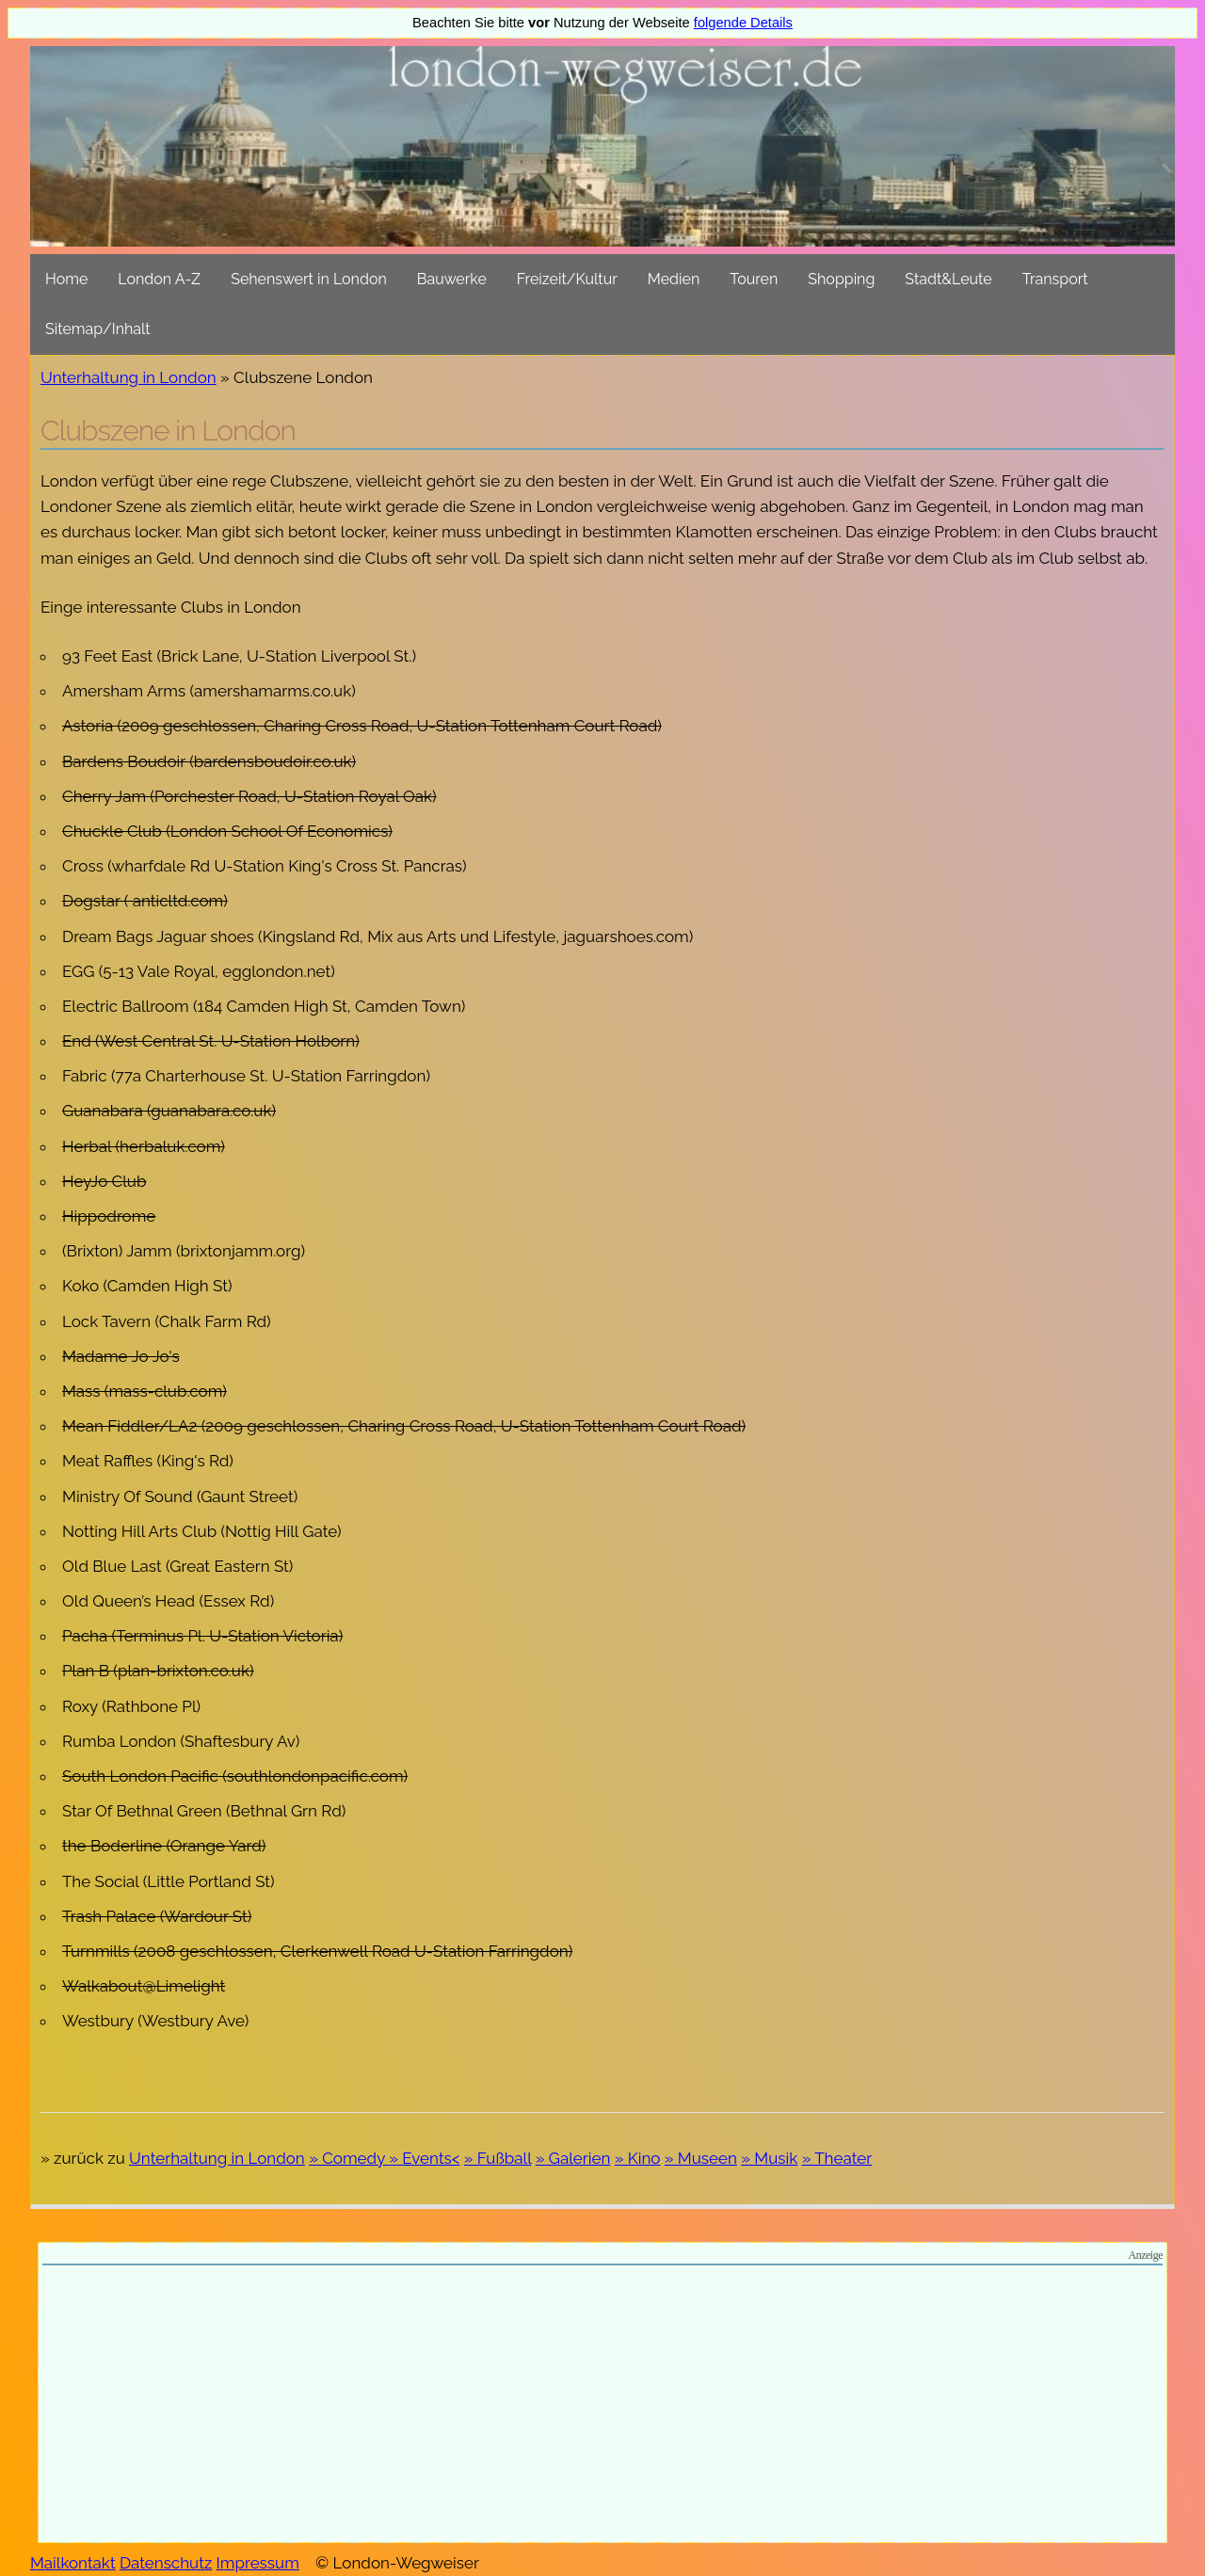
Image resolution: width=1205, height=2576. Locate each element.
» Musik (769, 2158)
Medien (673, 279)
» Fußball (498, 2158)
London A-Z (159, 279)
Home (66, 279)
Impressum (258, 2562)
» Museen (701, 2158)
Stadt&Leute (948, 279)
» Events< (424, 2158)
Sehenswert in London (309, 279)
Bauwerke (452, 279)
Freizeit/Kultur (567, 279)
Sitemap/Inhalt (98, 329)
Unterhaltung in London (128, 377)
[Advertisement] (602, 2406)
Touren (754, 279)
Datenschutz (166, 2562)
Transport (1055, 279)
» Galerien (573, 2158)
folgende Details (743, 22)
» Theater (837, 2158)
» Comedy (349, 2158)
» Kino (638, 2158)
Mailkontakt (73, 2562)
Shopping (841, 279)
